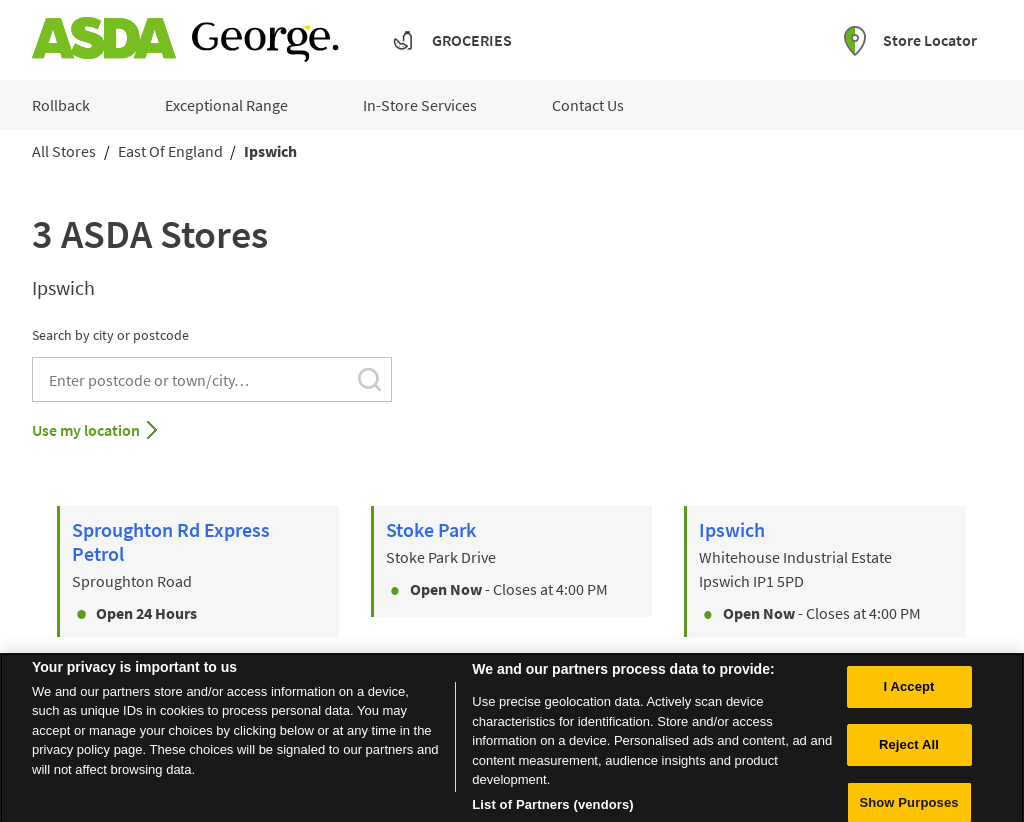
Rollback (61, 105)
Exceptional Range (226, 105)
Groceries (472, 40)
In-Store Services (420, 105)
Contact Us (588, 105)
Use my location (86, 430)
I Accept (908, 708)
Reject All (909, 765)
